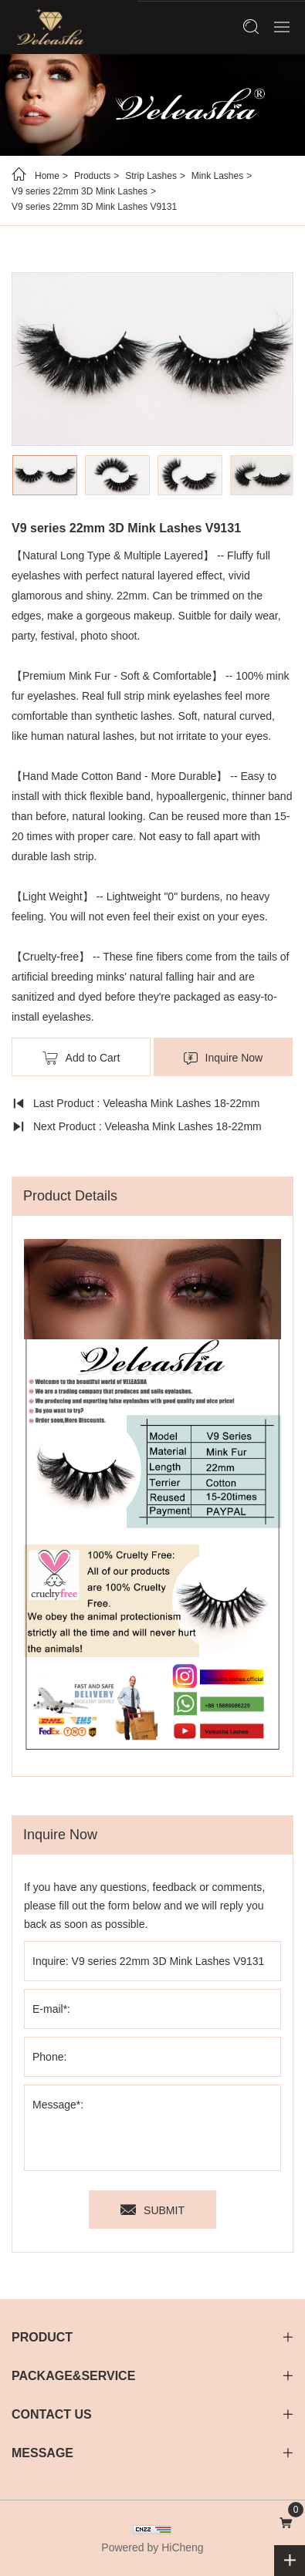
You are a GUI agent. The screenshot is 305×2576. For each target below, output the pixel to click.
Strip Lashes (151, 175)
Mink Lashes (217, 175)
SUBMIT (164, 2210)
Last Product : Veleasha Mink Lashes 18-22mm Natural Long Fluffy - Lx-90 (135, 1106)
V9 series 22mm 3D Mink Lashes (79, 191)
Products (92, 175)
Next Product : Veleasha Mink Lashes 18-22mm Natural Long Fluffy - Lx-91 (137, 1129)
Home (47, 175)
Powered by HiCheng (152, 2547)
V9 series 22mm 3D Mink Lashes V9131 (94, 206)
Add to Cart (93, 1058)
